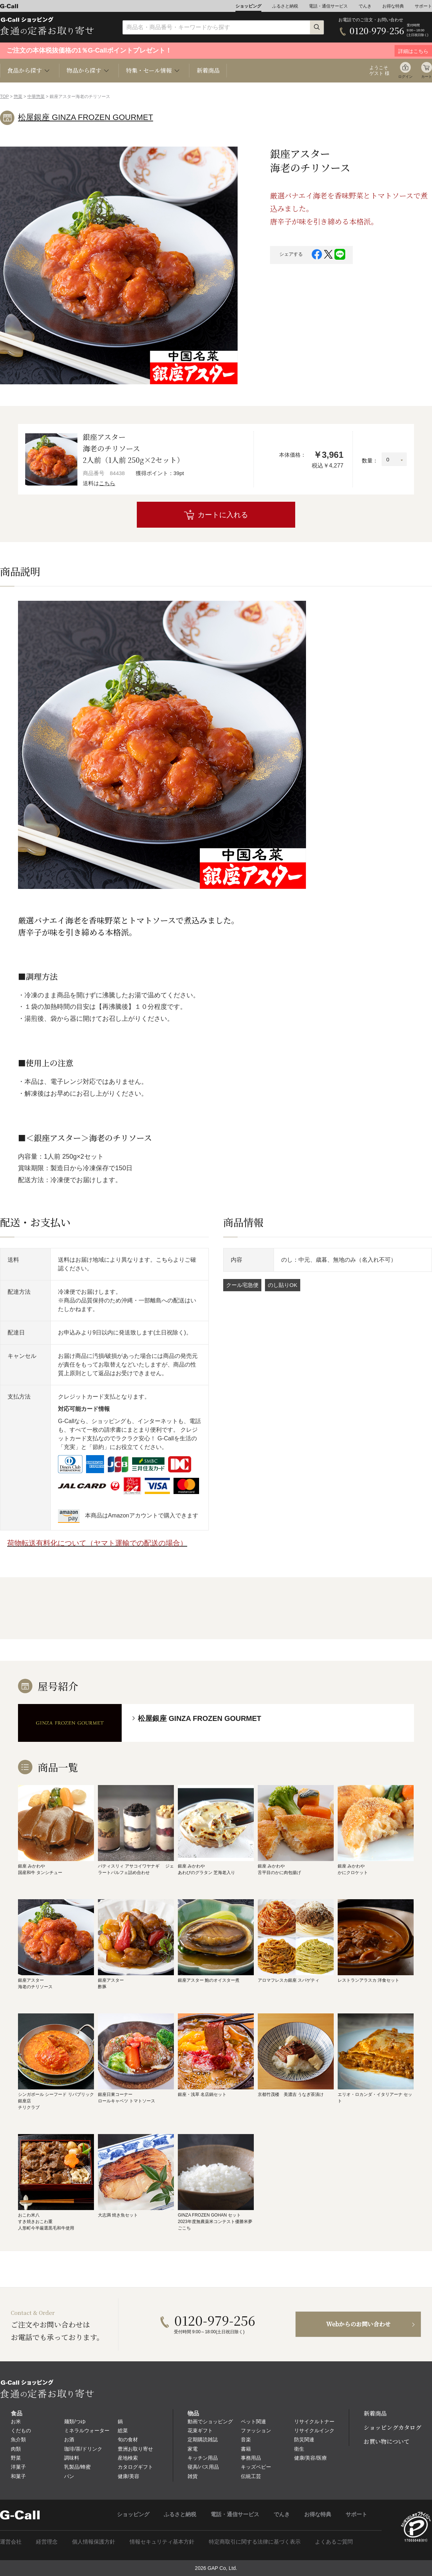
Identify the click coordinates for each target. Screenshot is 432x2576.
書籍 (246, 2449)
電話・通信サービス (328, 6)
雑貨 (193, 2476)
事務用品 (251, 2458)
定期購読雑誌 (203, 2439)
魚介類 (18, 2439)
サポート (423, 6)
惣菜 (18, 96)
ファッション (256, 2430)
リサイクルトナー (314, 2421)
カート (426, 77)
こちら (107, 483)
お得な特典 (393, 6)
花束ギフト (200, 2430)
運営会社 (11, 2542)
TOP (4, 96)
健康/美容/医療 (310, 2458)
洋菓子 (18, 2467)
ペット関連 (253, 2421)
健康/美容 (128, 2476)
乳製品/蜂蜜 (77, 2467)
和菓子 (18, 2476)
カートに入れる (223, 515)
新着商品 (208, 70)
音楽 (246, 2439)
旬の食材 (128, 2439)
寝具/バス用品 (203, 2467)
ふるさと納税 (285, 6)
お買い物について (387, 2441)
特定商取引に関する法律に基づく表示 (255, 2542)
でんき (365, 6)
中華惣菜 (36, 96)
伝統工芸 (251, 2476)
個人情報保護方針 (93, 2542)
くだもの (21, 2430)
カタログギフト (135, 2467)
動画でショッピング (210, 2421)
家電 (193, 2449)
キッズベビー (256, 2467)
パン (69, 2476)
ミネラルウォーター (86, 2430)
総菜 (123, 2430)
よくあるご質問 (334, 2542)
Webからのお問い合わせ (358, 2324)
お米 (16, 2421)
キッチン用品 (203, 2458)
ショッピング (248, 6)
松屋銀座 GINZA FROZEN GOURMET (85, 117)
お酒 (69, 2439)
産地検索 (128, 2458)
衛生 (299, 2449)
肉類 (16, 2449)
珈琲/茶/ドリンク (83, 2449)
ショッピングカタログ (392, 2427)
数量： (370, 460)
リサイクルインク (314, 2430)
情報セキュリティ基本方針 (162, 2542)
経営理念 (47, 2542)
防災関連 (304, 2439)
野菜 (16, 2458)
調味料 (71, 2458)
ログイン (405, 77)
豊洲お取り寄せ (135, 2449)
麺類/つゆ (75, 2421)
